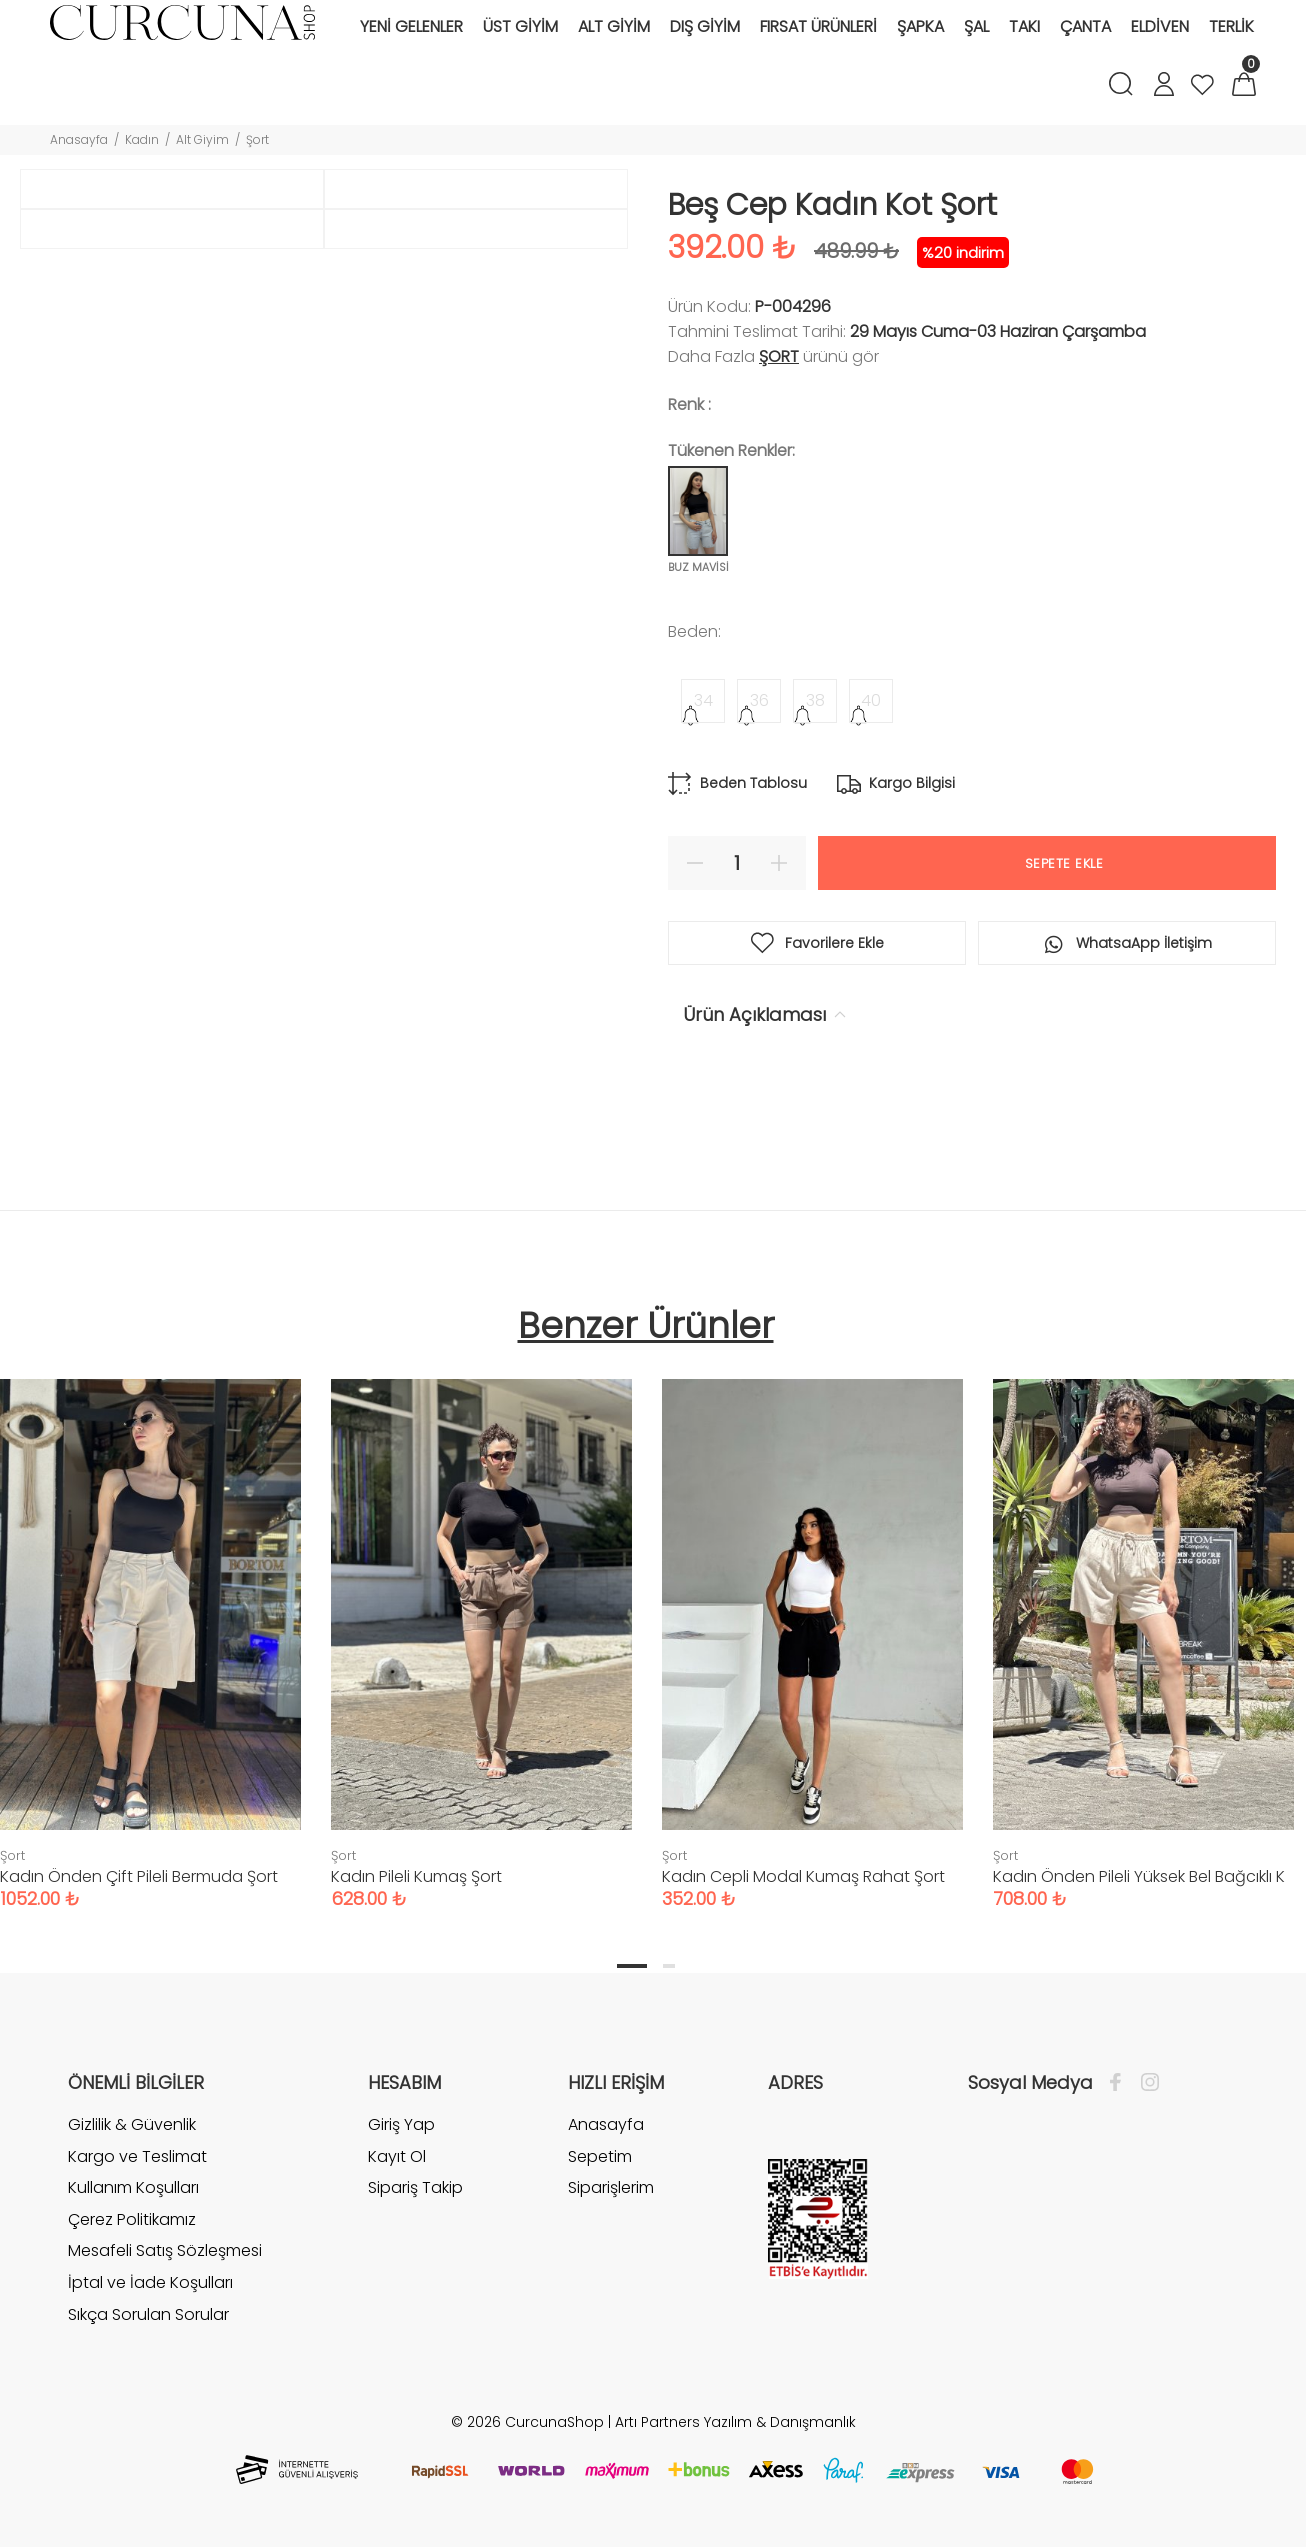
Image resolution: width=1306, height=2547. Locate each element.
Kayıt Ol (397, 2159)
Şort (257, 139)
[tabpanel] (481, 1627)
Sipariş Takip (415, 2190)
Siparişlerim (611, 2190)
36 (759, 700)
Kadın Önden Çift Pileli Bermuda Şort (139, 1879)
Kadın (142, 139)
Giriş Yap (401, 2128)
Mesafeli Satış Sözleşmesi (165, 2253)
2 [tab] (669, 1969)
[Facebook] (1120, 2086)
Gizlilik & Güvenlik (132, 2128)
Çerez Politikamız (132, 2222)
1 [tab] (632, 1969)
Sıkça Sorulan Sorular (148, 2317)
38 (815, 700)
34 (703, 700)
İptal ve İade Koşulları (150, 2285)
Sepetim (600, 2159)
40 (871, 700)
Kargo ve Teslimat (137, 2159)
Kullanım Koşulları (133, 2190)
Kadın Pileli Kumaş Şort (416, 1879)
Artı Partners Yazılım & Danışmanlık (735, 2425)
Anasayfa (79, 139)
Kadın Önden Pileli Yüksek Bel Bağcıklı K (1139, 1879)
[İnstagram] (1145, 2086)
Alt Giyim (202, 139)
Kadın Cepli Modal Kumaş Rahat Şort (803, 1879)
